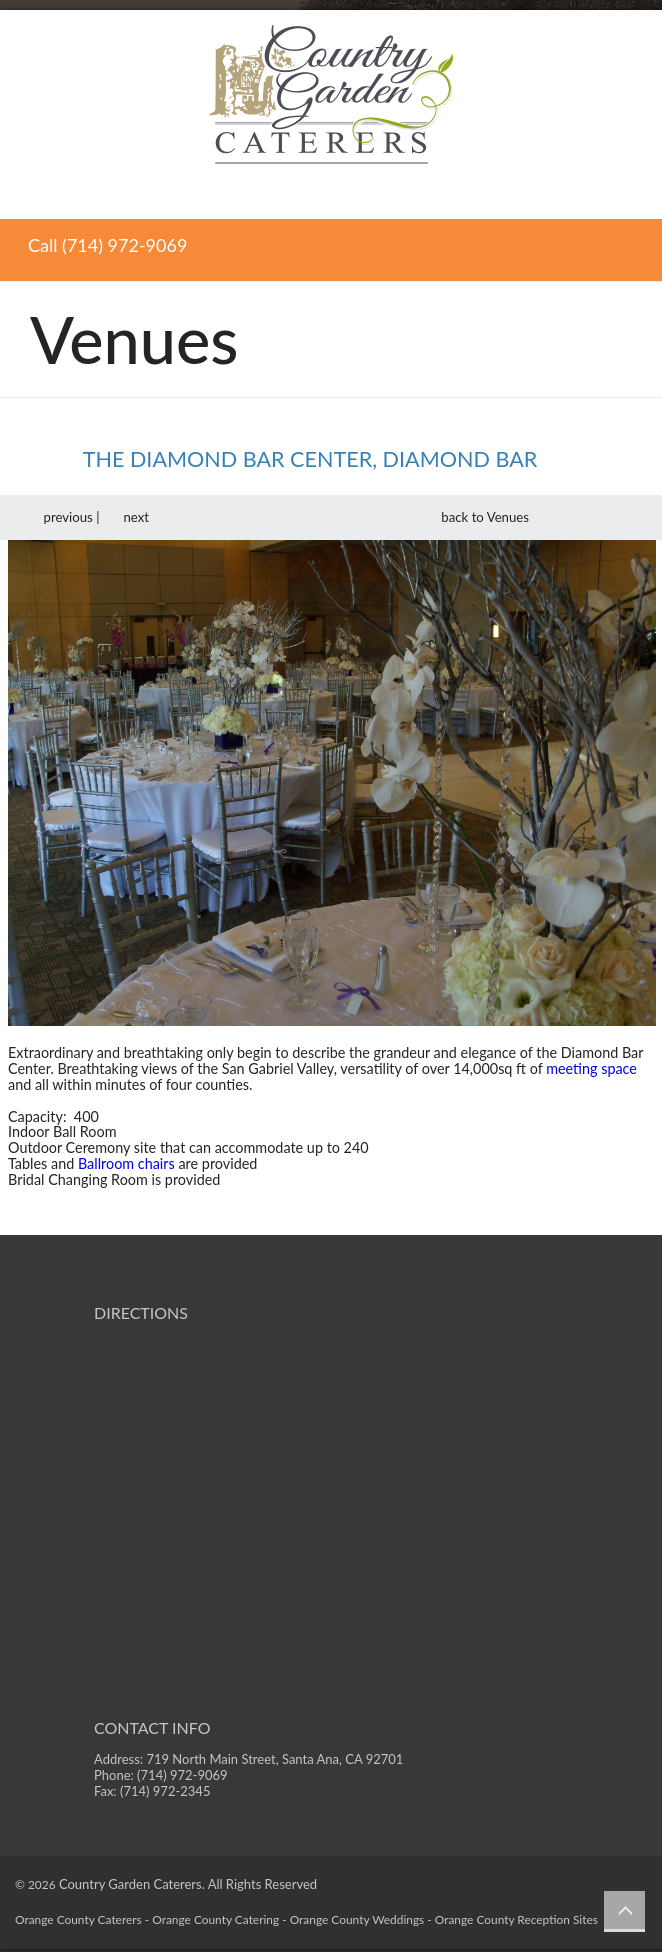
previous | (59, 517)
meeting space (591, 1068)
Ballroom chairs (126, 1163)
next (145, 517)
